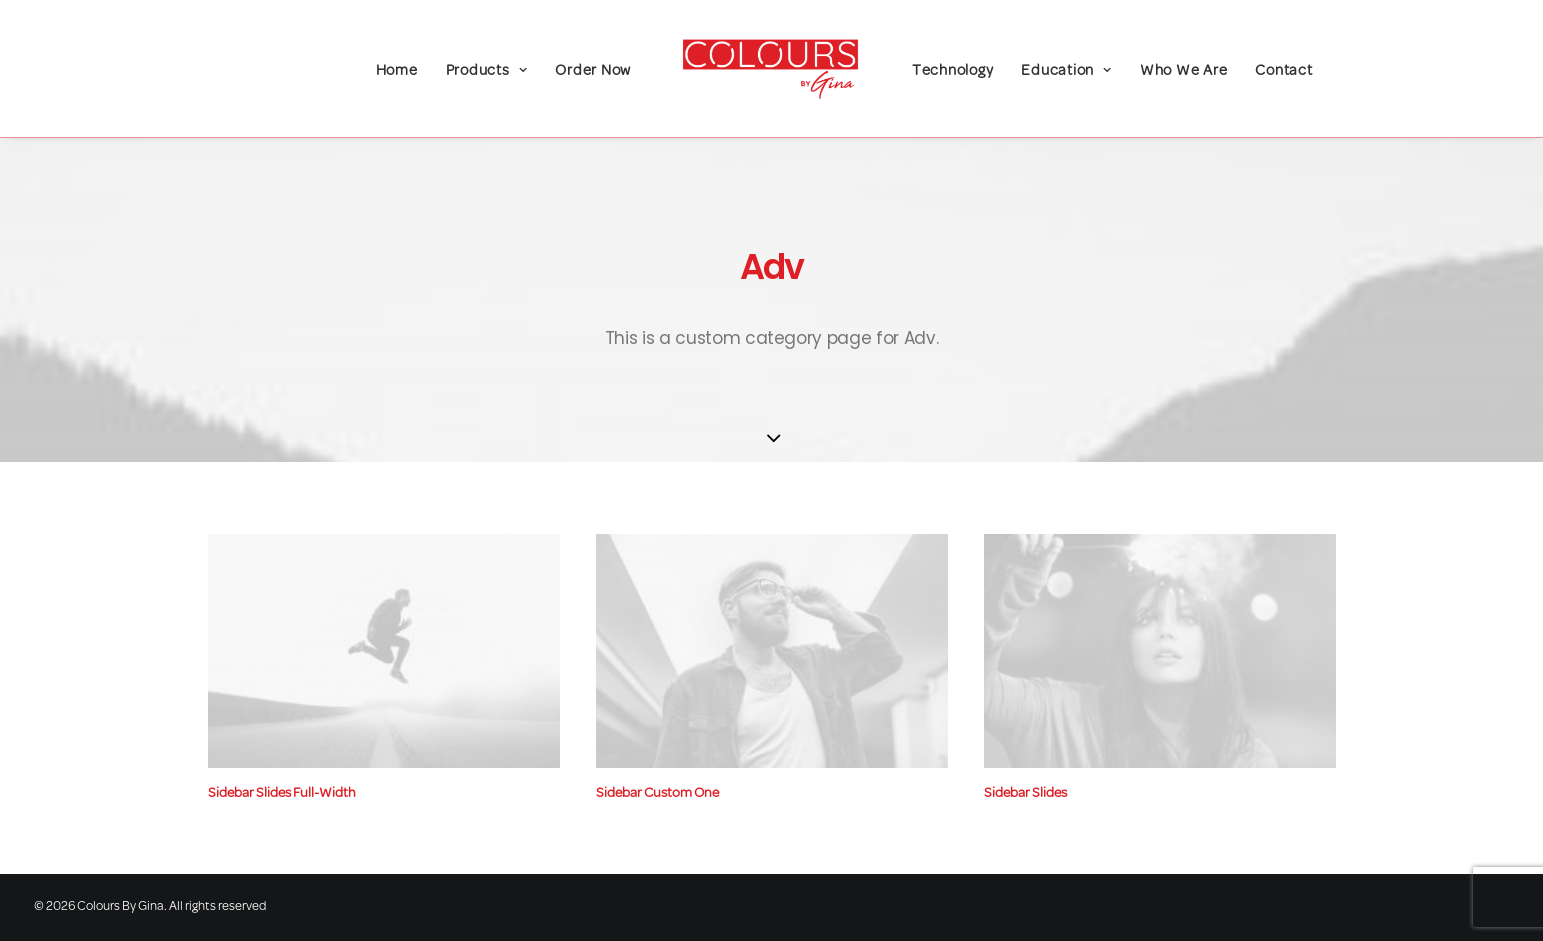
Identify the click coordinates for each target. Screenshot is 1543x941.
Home (397, 71)
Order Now (593, 71)
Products (487, 71)
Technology (953, 71)
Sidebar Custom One (657, 793)
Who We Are (1184, 71)
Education (1066, 71)
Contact (1283, 71)
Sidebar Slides (1025, 793)
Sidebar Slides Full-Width (282, 793)
